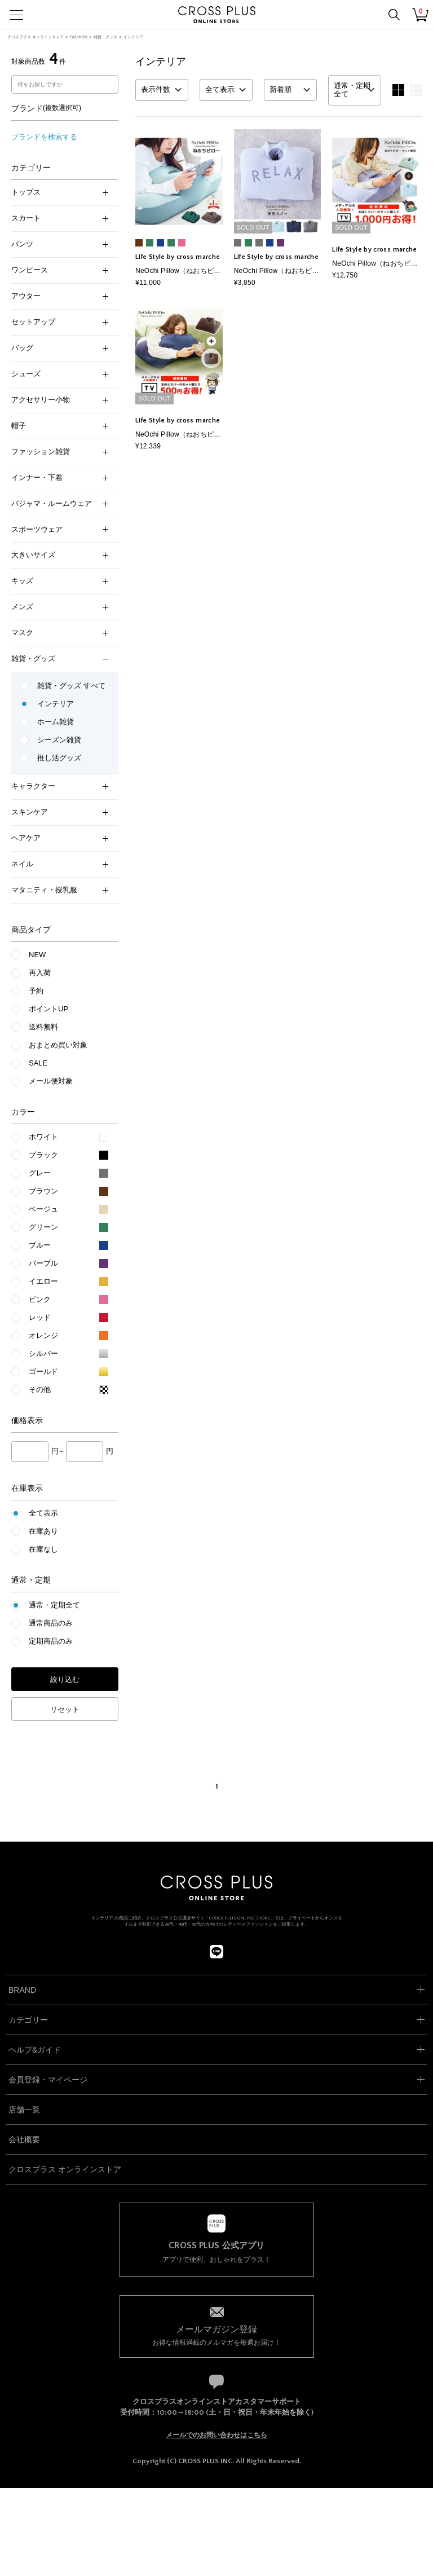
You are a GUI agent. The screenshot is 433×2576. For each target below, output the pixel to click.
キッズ (59, 580)
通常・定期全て (54, 1605)
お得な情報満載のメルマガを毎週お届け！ (216, 2335)
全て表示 (43, 1513)
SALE (38, 1063)
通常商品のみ (51, 1623)
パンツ (59, 244)
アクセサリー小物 (59, 399)
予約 (36, 991)
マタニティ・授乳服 (59, 890)
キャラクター (59, 786)
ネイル (59, 864)
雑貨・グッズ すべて (71, 685)
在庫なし (43, 1549)
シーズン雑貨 (59, 740)
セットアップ (59, 322)
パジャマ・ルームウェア (59, 503)
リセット (64, 1709)
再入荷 (40, 972)
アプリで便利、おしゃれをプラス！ (216, 2252)
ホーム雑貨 (55, 721)
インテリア (133, 37)
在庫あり (43, 1531)
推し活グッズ (59, 758)
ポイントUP (48, 1009)
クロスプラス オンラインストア (35, 37)
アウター (59, 296)
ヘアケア (59, 838)
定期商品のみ (51, 1641)
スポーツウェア (59, 529)
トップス (59, 192)
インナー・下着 (59, 477)
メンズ (59, 606)
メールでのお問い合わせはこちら (216, 2435)
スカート (59, 218)
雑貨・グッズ (105, 37)
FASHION (78, 37)
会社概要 (24, 2139)
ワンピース (59, 270)
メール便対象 (51, 1081)
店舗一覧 (24, 2109)
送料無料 (43, 1027)
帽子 (59, 425)
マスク (59, 632)
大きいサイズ (59, 555)
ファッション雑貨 (59, 451)
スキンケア (59, 812)
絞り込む (64, 1679)
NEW (37, 954)
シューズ (59, 373)
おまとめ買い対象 (58, 1045)
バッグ (59, 348)
